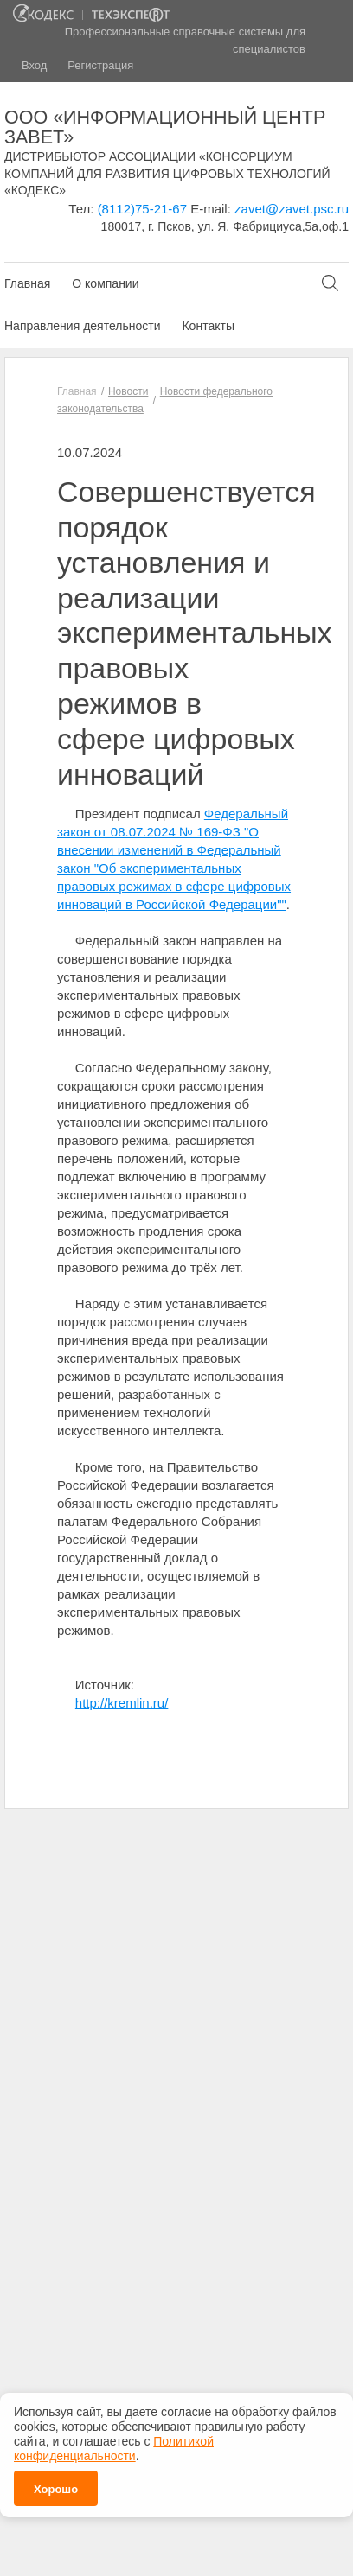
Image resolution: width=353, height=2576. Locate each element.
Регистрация (100, 65)
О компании (105, 283)
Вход (34, 65)
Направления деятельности (82, 326)
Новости (128, 391)
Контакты (208, 326)
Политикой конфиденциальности (114, 2443)
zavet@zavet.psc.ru (291, 208)
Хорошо (56, 2483)
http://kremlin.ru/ (122, 1702)
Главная (27, 283)
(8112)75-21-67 (142, 208)
